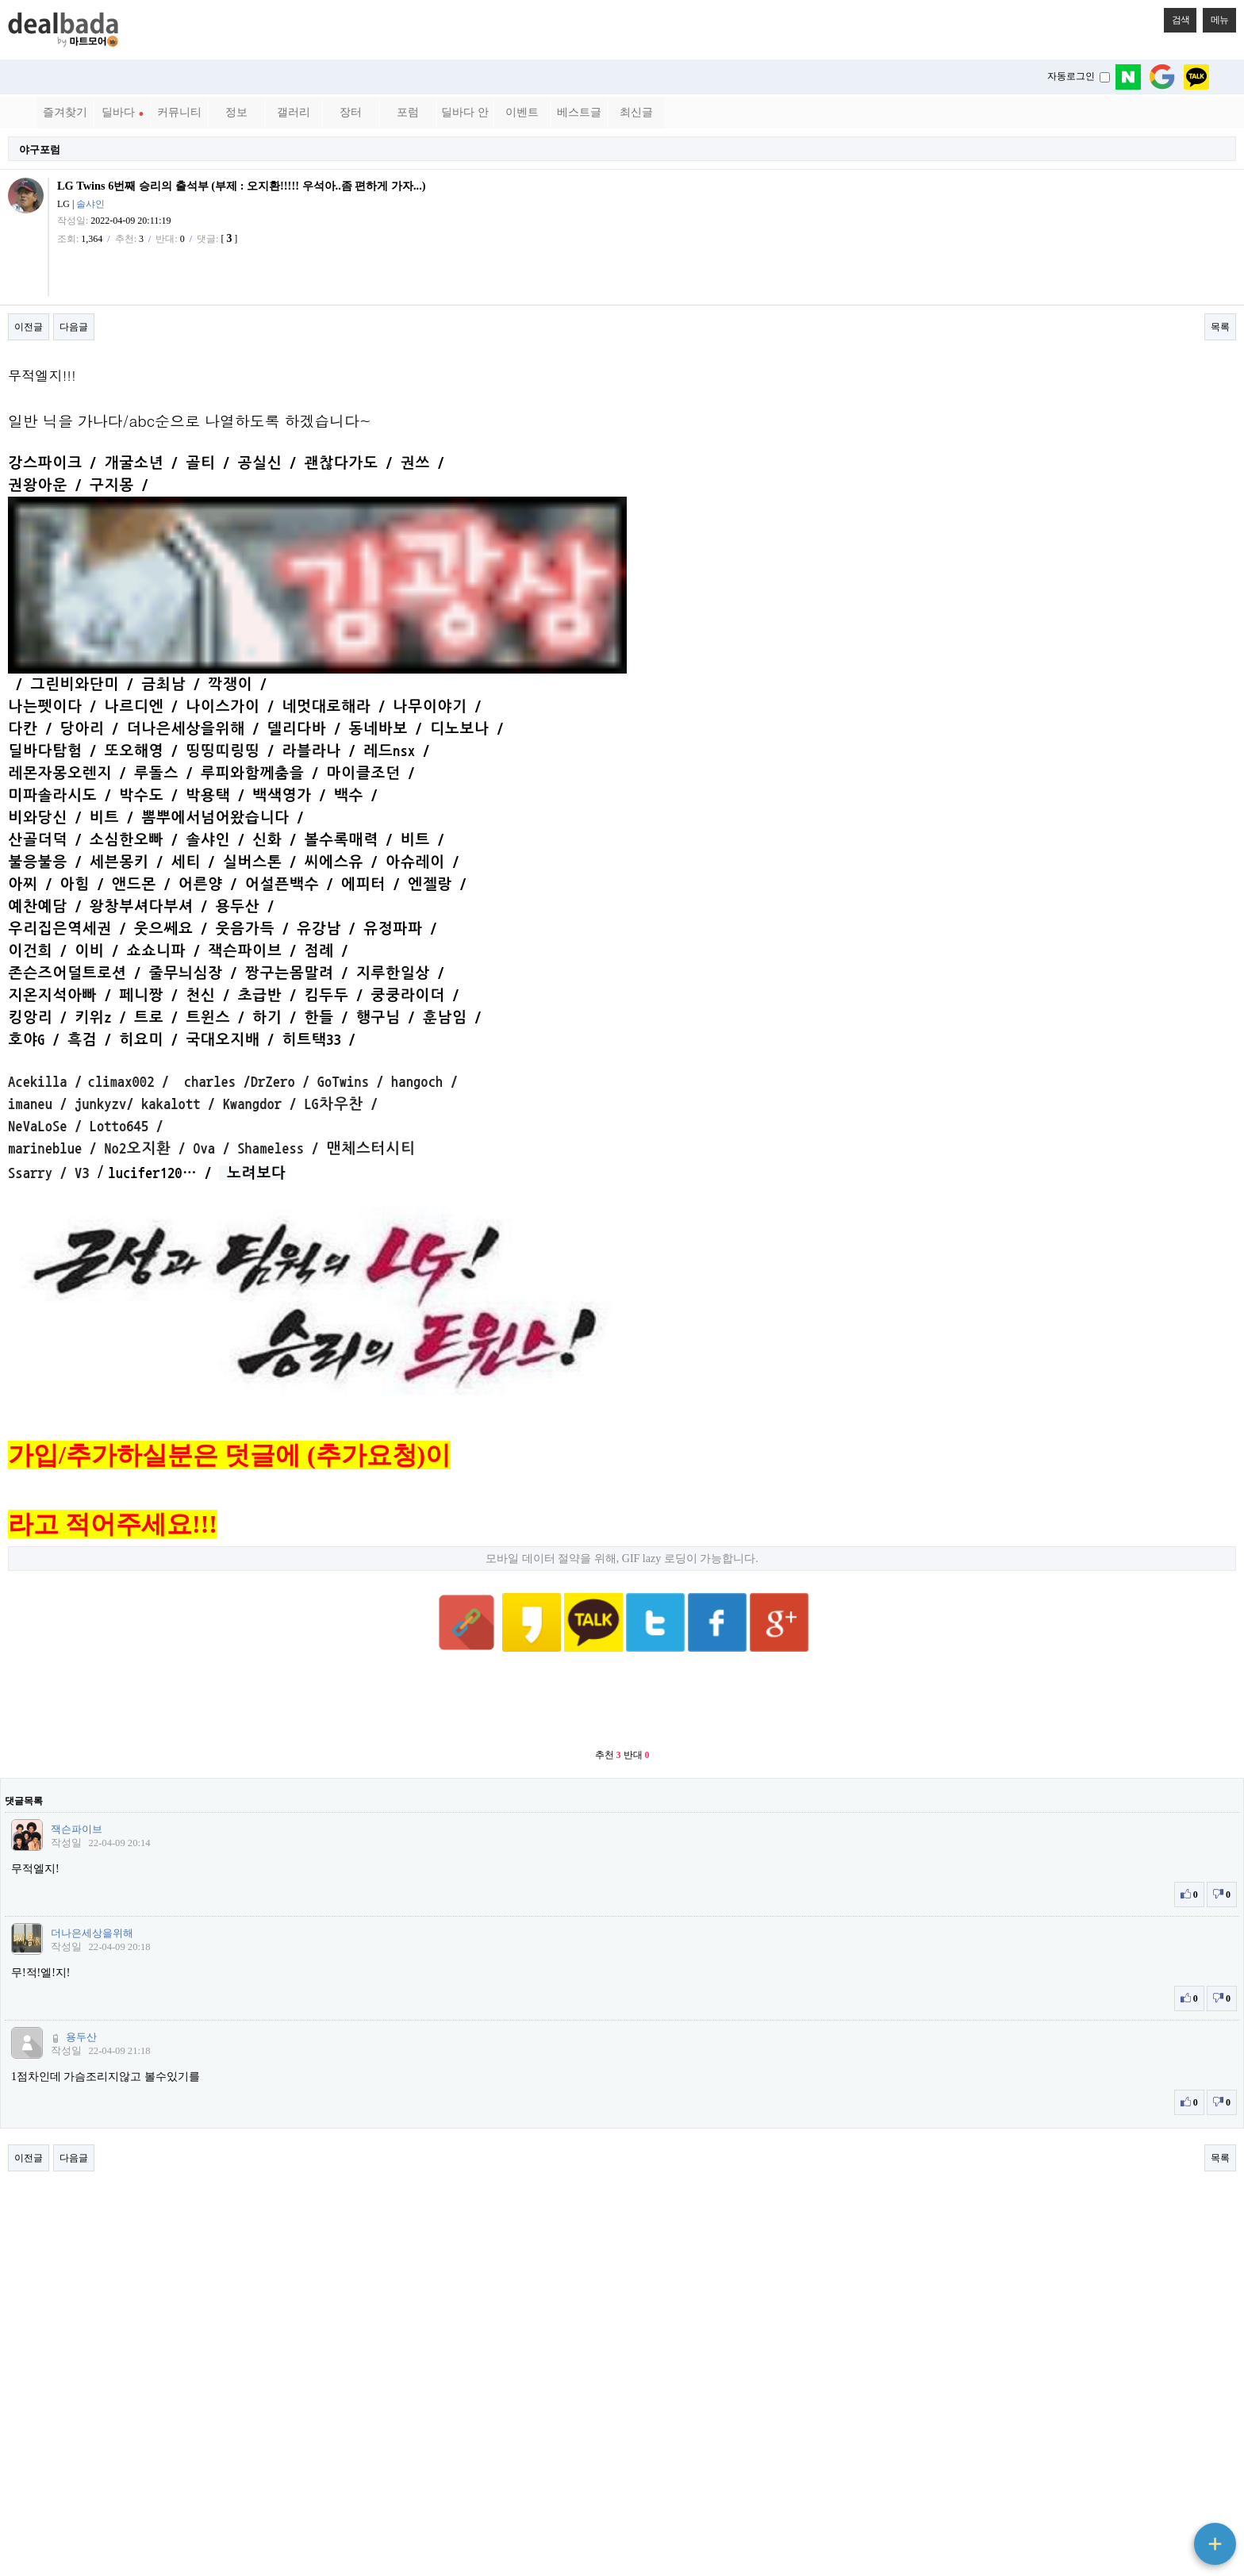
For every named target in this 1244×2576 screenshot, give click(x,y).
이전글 (28, 326)
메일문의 (189, 2481)
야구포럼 (39, 149)
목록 (1220, 326)
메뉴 (1215, 16)
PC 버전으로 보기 (622, 2560)
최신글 (636, 112)
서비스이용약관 (127, 2481)
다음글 (74, 326)
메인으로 (1183, 2481)
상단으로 (1183, 2500)
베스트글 (579, 112)
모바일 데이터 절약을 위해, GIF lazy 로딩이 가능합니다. (622, 1359)
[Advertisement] (622, 1463)
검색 (1176, 16)
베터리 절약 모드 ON (622, 2533)
